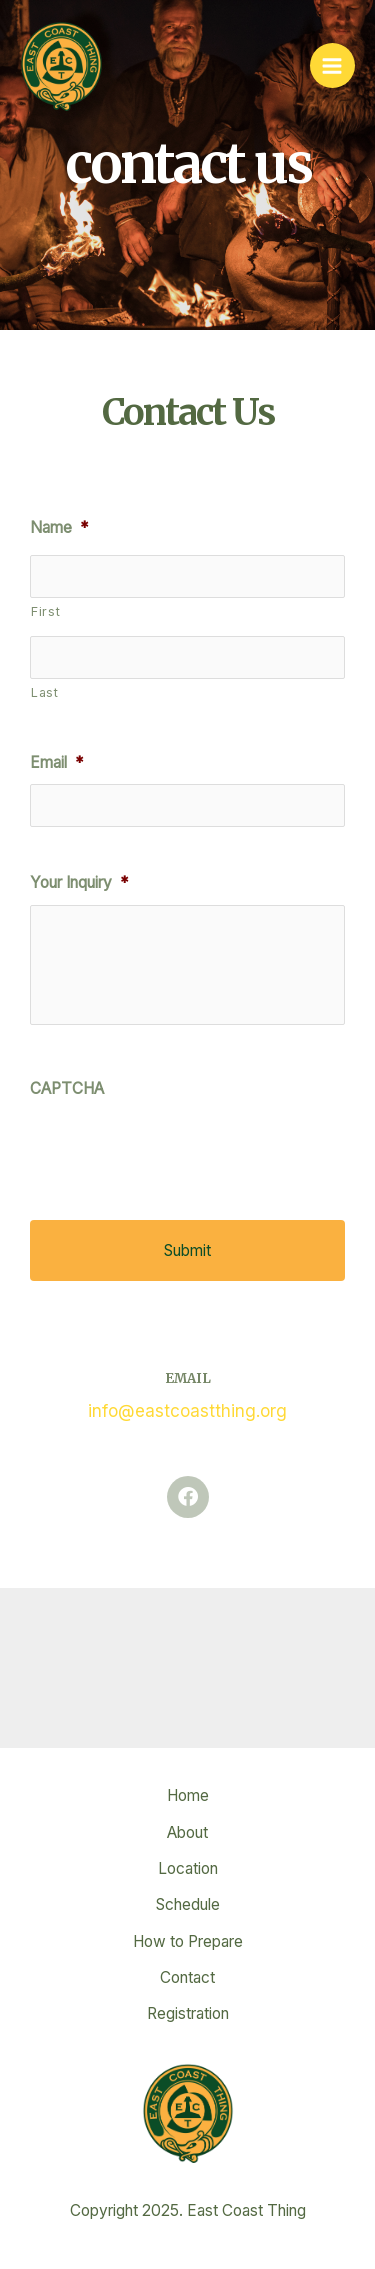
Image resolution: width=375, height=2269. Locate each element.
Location (188, 1868)
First (45, 611)
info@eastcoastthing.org (187, 1411)
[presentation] (182, 1149)
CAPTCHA (67, 1088)
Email (56, 762)
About (187, 1832)
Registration (188, 2013)
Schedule (188, 1904)
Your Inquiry (79, 882)
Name (59, 527)
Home (188, 1795)
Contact (187, 1977)
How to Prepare (188, 1941)
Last (45, 692)
